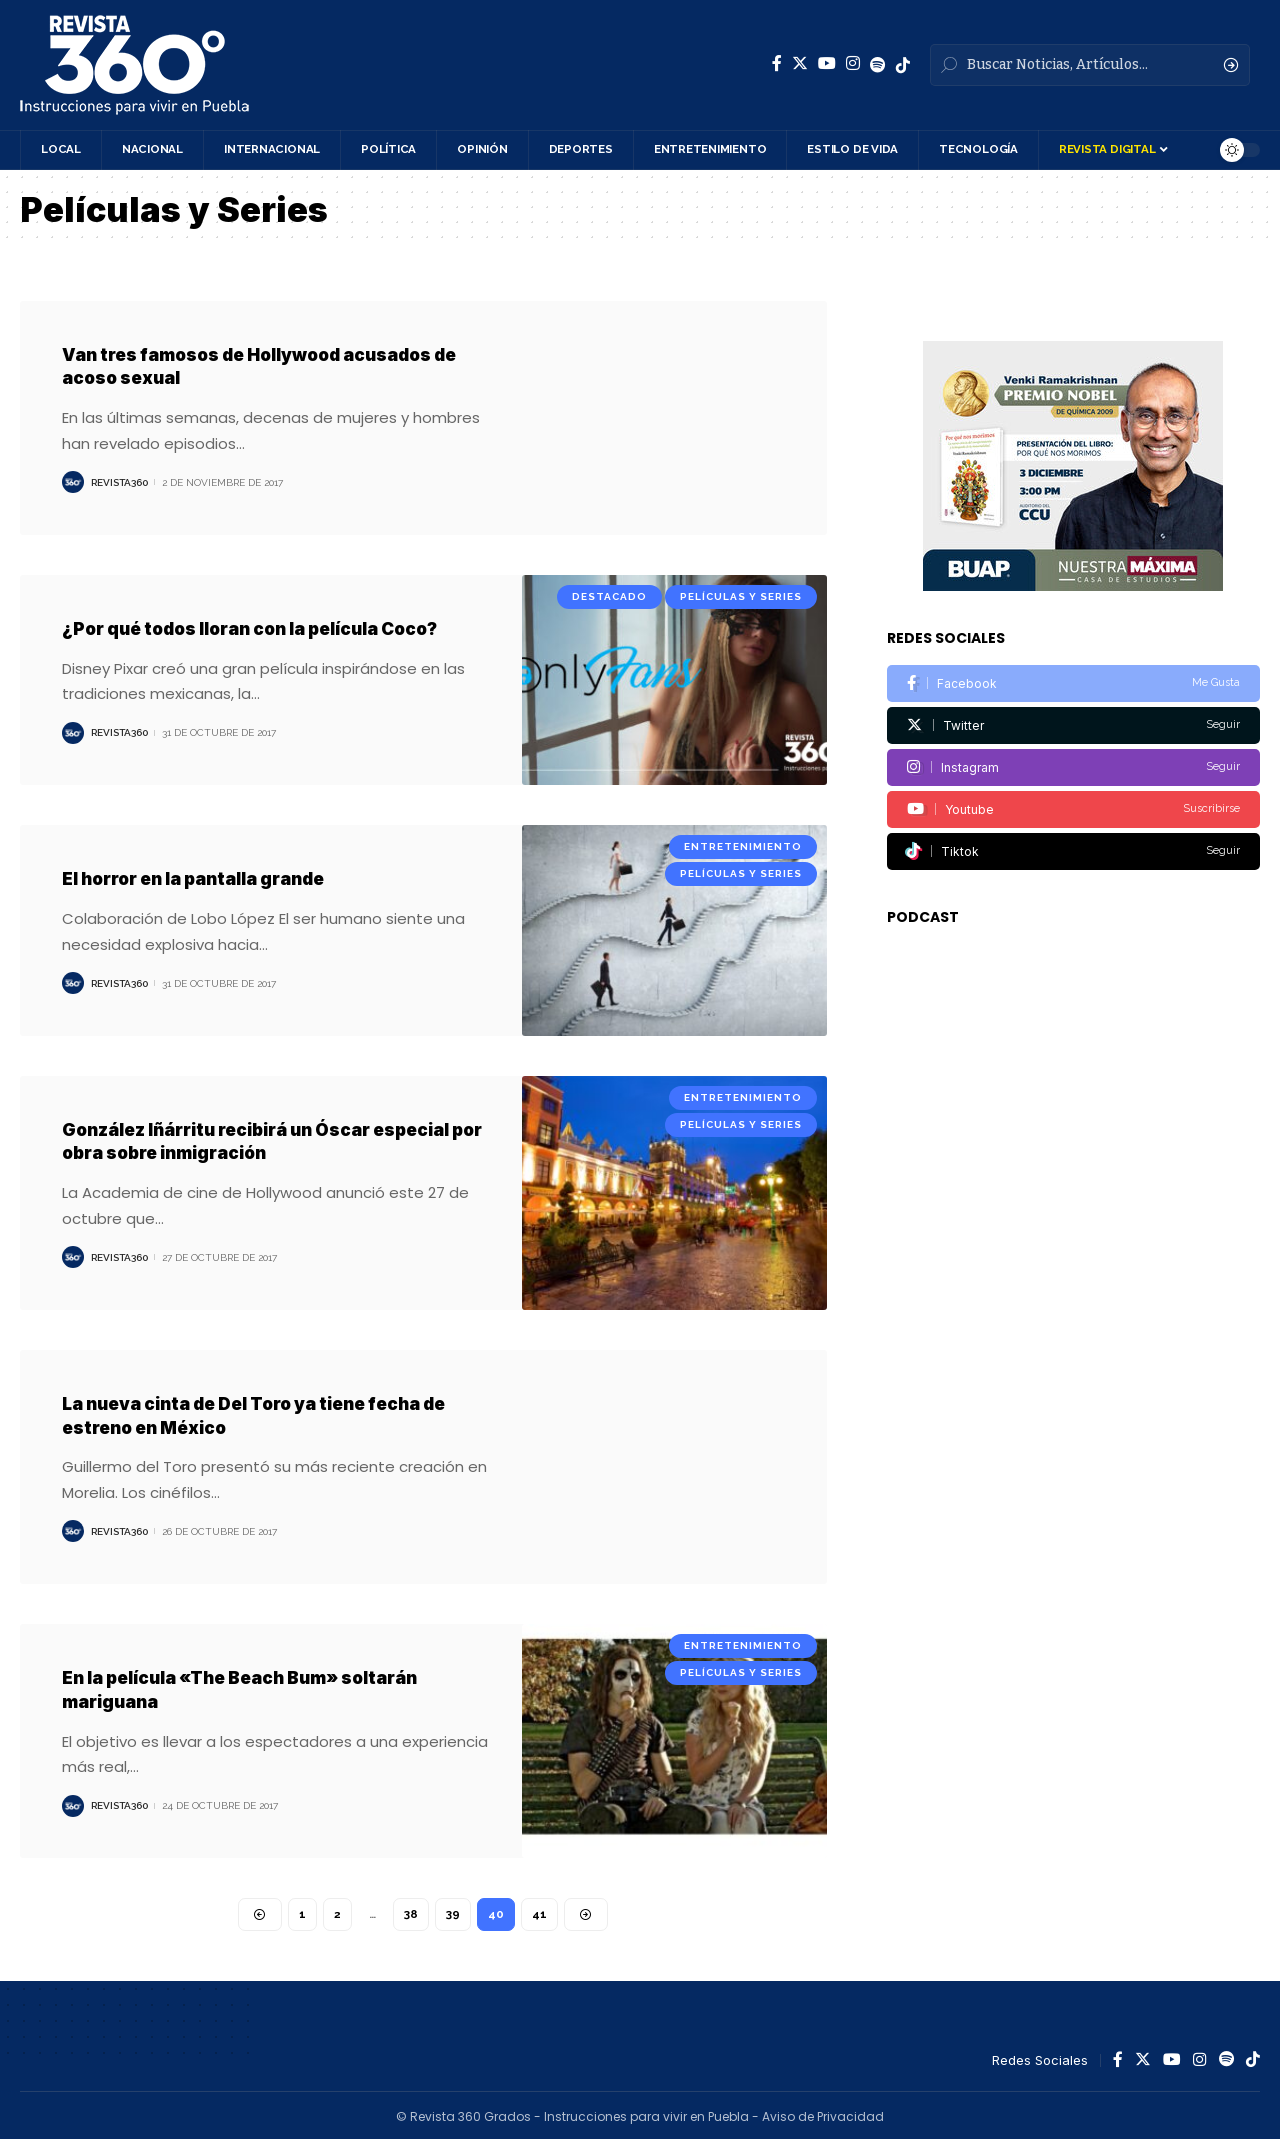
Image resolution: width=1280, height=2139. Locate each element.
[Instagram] (853, 63)
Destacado (609, 595)
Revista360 (119, 481)
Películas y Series (741, 595)
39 (454, 1911)
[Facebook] (777, 63)
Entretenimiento (743, 845)
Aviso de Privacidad (823, 2113)
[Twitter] (800, 63)
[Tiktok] (1073, 811)
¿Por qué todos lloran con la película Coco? (266, 627)
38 (412, 1911)
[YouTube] (827, 63)
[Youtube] (1073, 769)
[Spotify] (878, 65)
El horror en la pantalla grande (205, 877)
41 (540, 1911)
